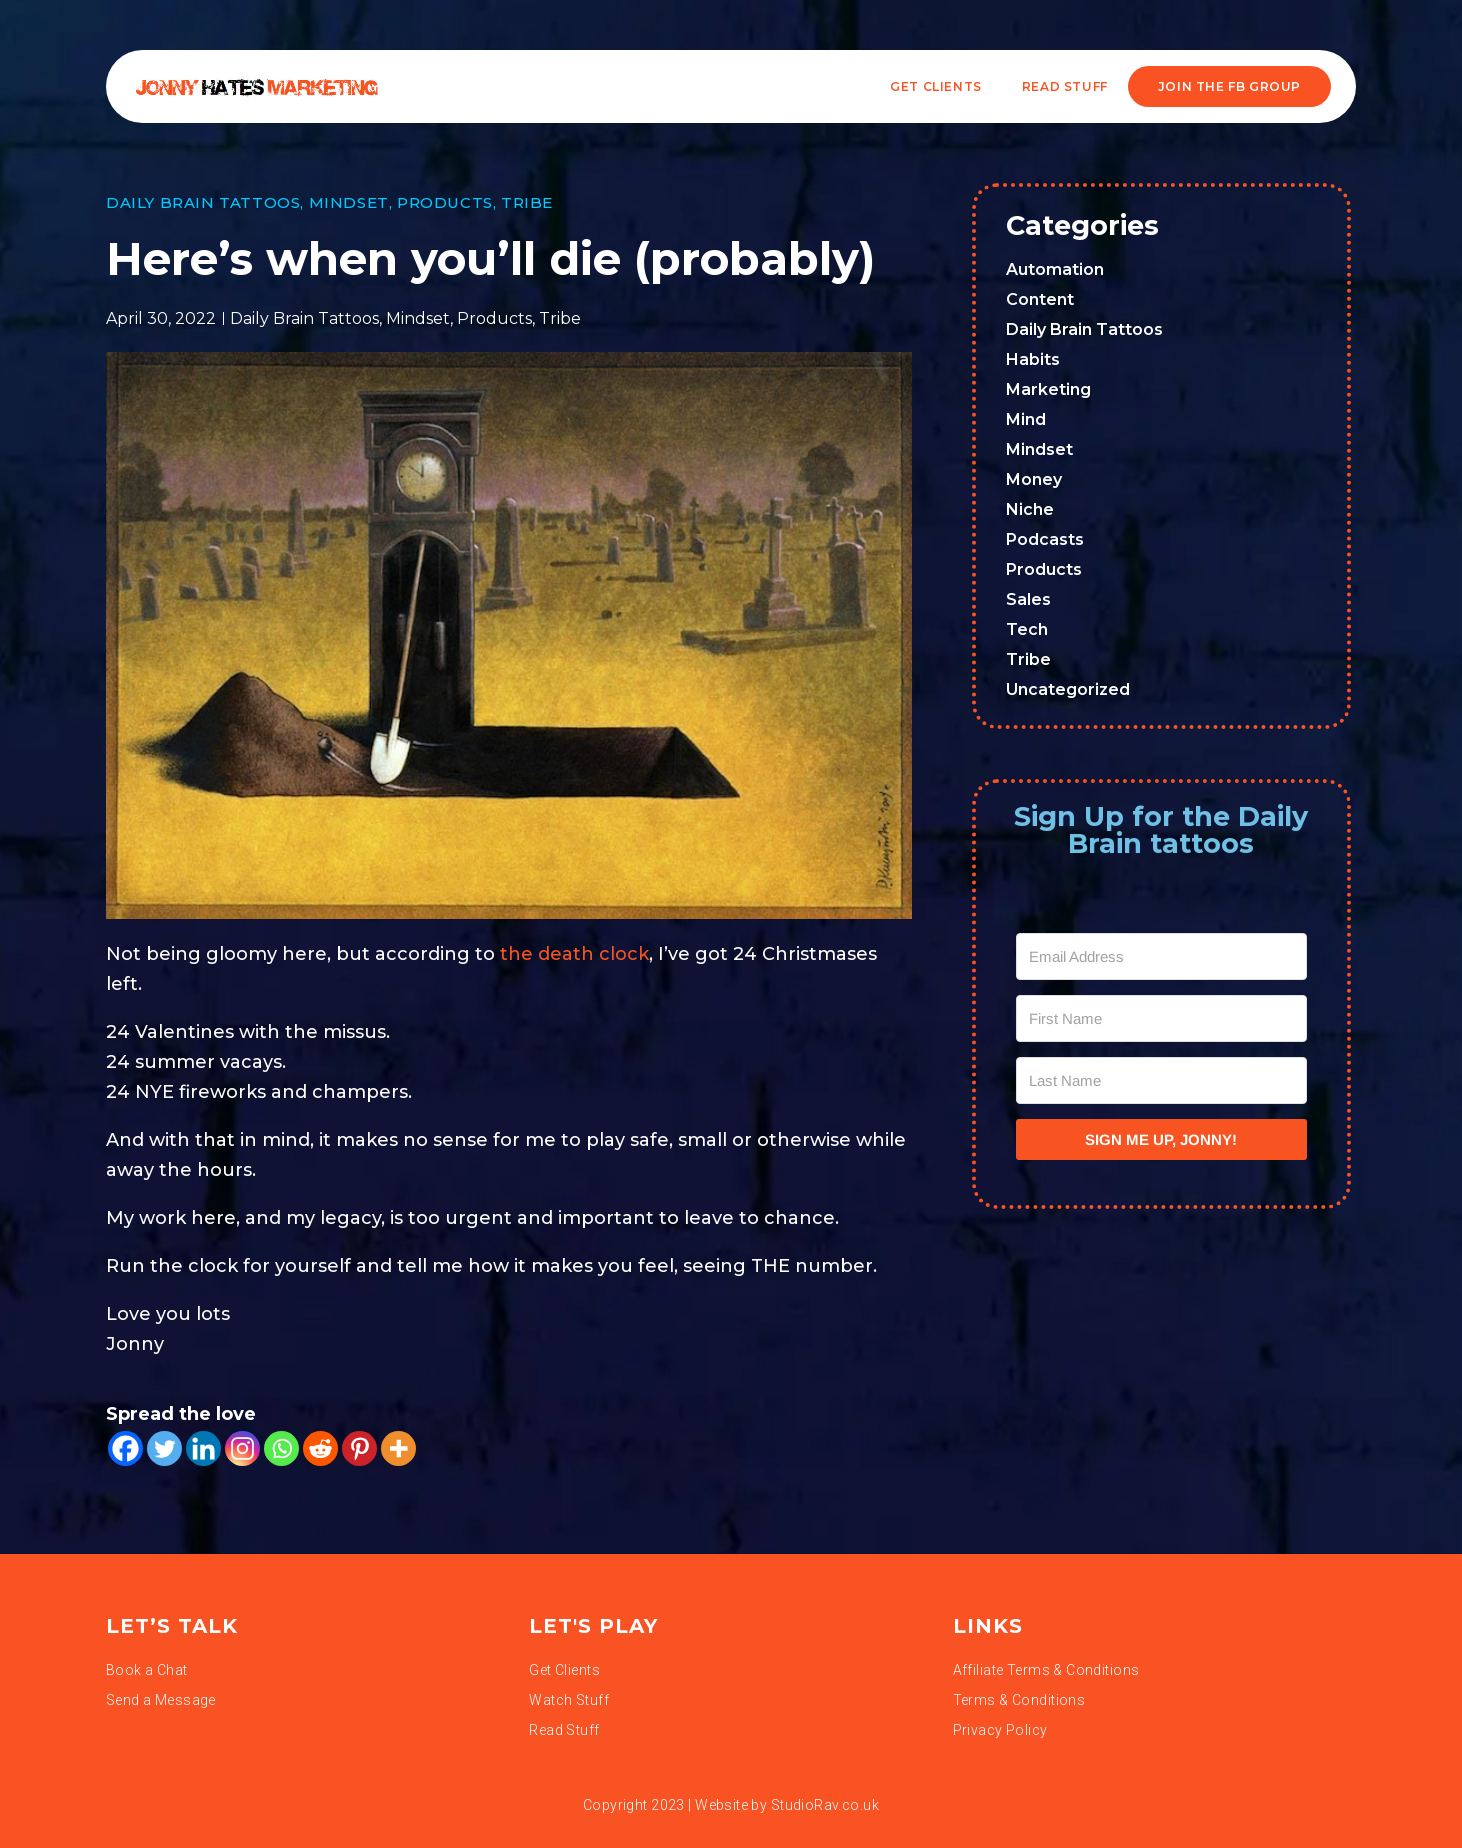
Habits (1033, 359)
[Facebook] (125, 1448)
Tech (1027, 629)
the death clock (574, 954)
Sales (1028, 599)
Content (1040, 299)
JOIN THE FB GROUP (1229, 86)
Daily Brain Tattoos (203, 202)
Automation (1055, 269)
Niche (1030, 509)
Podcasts (1045, 539)
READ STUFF (1065, 86)
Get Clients (936, 86)
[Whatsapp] (281, 1448)
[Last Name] (1162, 1080)
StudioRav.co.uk (825, 1805)
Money (1034, 479)
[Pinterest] (359, 1448)
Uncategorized (1068, 689)
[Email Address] (1162, 956)
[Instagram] (242, 1448)
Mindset (349, 202)
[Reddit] (320, 1448)
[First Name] (1162, 1018)
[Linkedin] (203, 1448)
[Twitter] (164, 1448)
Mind (1026, 419)
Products (445, 202)
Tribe (527, 202)
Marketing (1048, 389)
